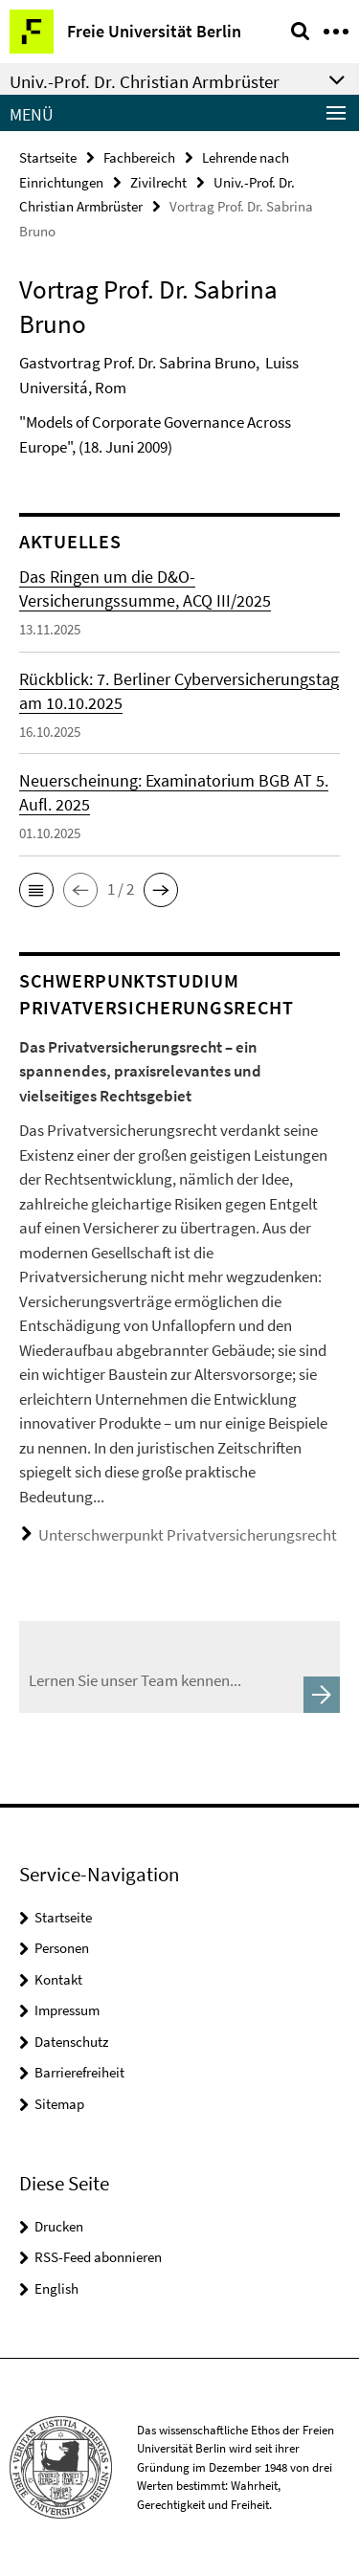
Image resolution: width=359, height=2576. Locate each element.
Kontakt (58, 1979)
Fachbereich (139, 157)
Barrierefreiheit (79, 2072)
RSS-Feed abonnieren (98, 2257)
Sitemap (59, 2104)
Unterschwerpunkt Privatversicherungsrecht (187, 1534)
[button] (36, 890)
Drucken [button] (58, 2226)
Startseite (48, 157)
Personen (61, 1948)
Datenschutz (71, 2041)
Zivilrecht (158, 182)
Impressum (67, 2010)
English (56, 2288)
